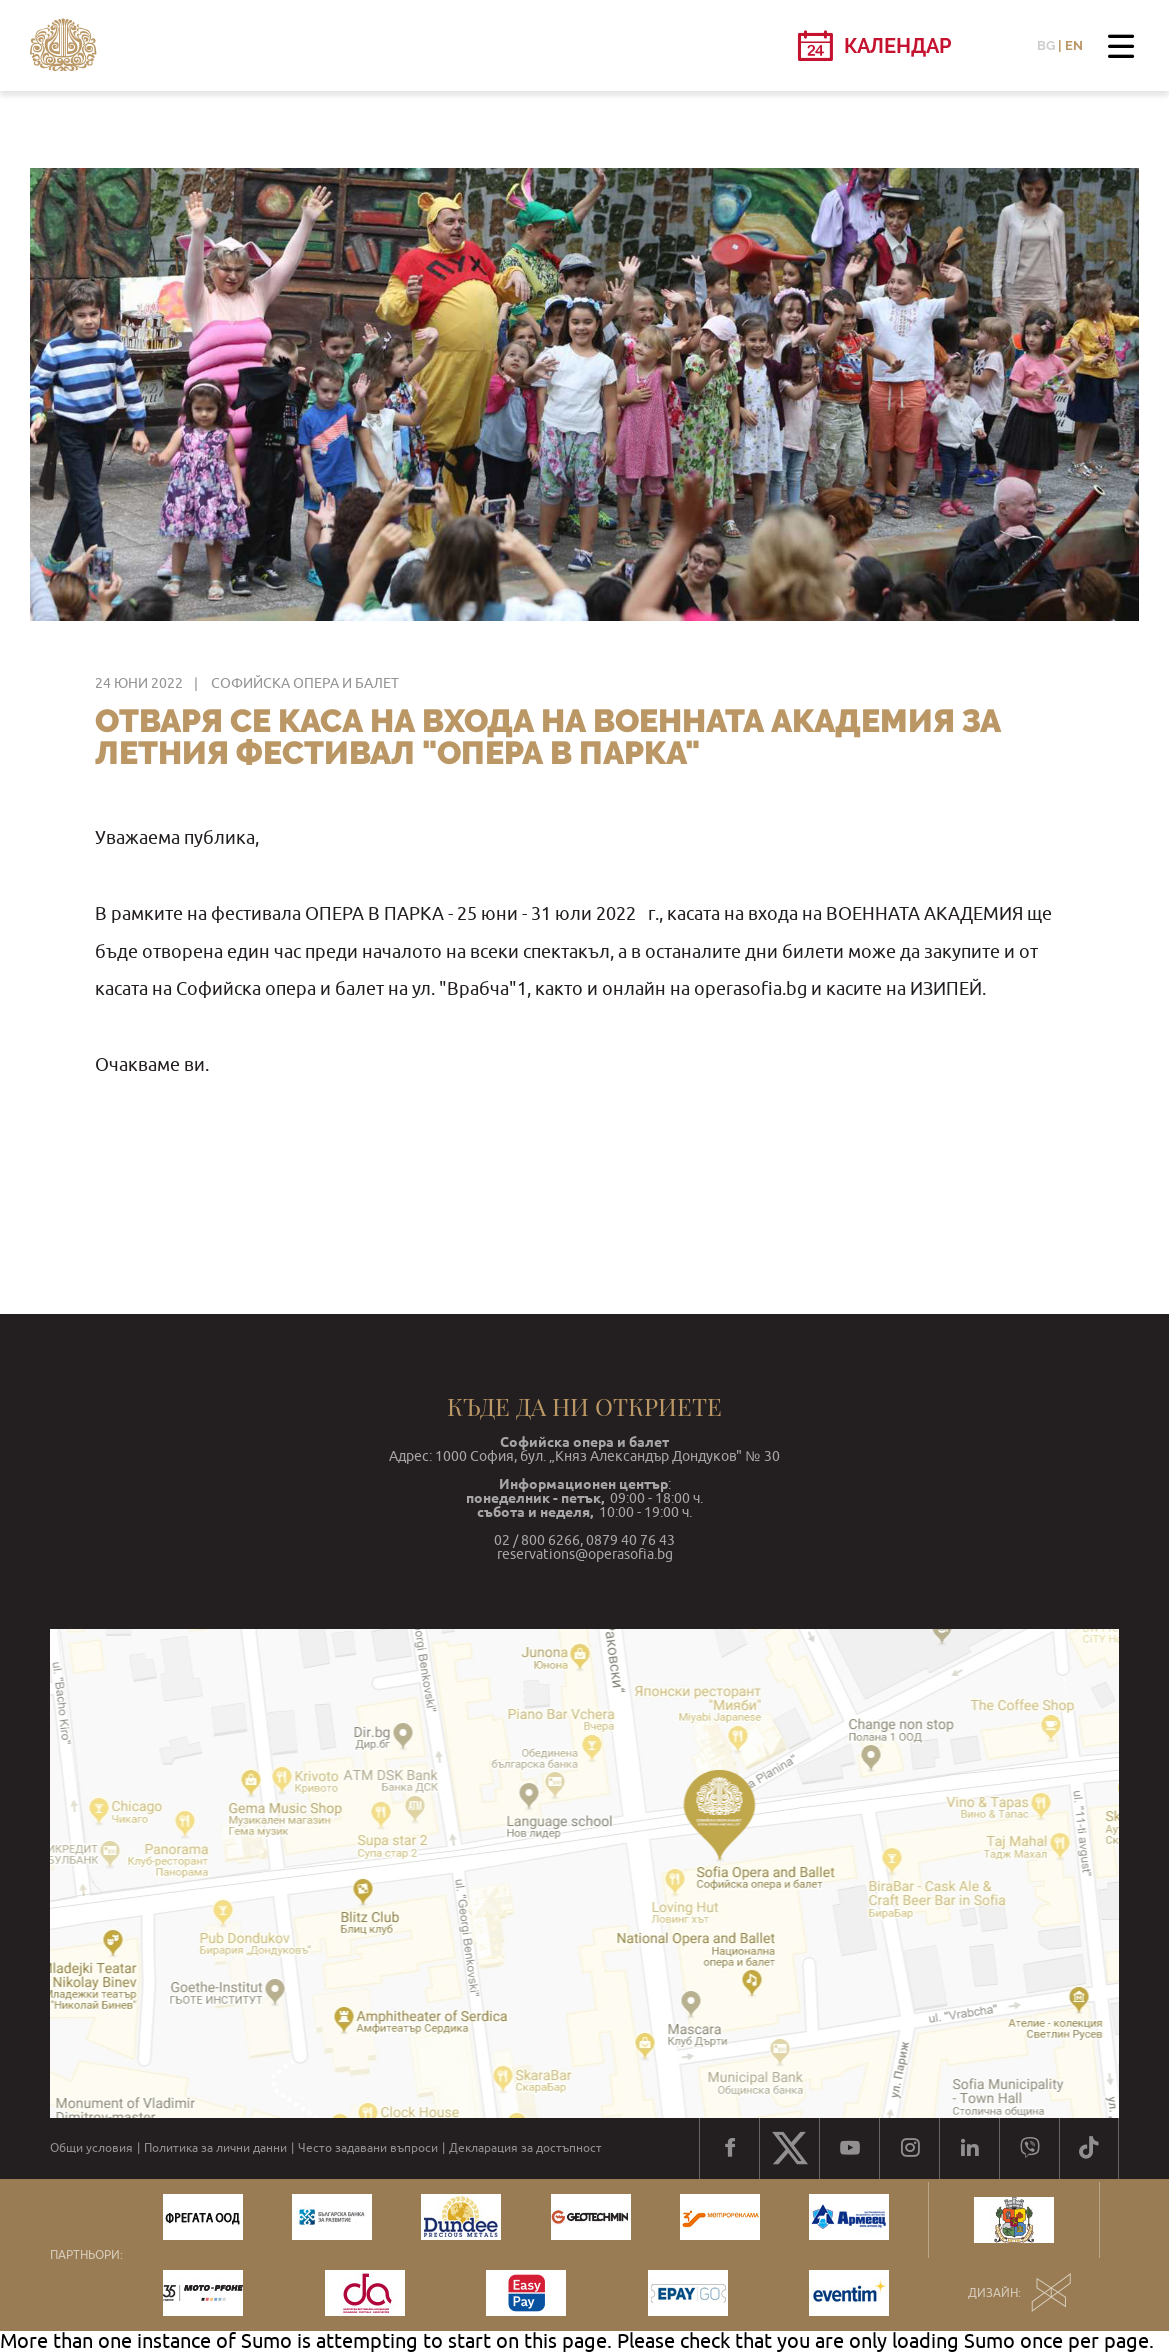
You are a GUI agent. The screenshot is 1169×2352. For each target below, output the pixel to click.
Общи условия (91, 2148)
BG (1046, 45)
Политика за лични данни (215, 2148)
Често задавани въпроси (368, 2148)
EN (1074, 45)
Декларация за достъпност (525, 2148)
